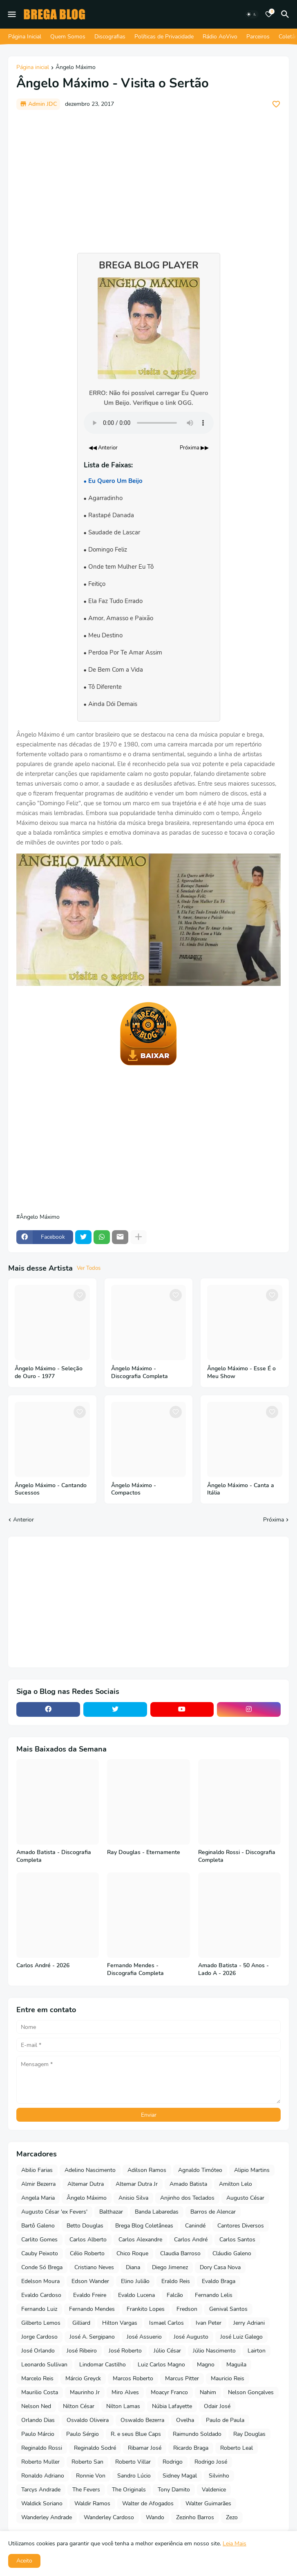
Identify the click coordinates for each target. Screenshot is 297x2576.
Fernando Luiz (39, 2309)
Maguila (236, 2364)
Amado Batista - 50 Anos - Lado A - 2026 (233, 1969)
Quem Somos (67, 36)
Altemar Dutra (85, 2184)
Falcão (175, 2295)
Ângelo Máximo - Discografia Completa (139, 1372)
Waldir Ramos (92, 2503)
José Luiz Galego (241, 2337)
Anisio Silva (133, 2198)
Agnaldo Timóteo (200, 2170)
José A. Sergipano (92, 2337)
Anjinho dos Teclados (187, 2198)
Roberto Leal (236, 2448)
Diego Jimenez (170, 2267)
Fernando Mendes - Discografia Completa (135, 1969)
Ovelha (185, 2420)
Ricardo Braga (190, 2448)
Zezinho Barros (195, 2517)
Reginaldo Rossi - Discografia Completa (236, 1856)
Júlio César (167, 2351)
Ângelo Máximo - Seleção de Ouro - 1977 (49, 1372)
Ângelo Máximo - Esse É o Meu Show (241, 1372)
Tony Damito (174, 2489)
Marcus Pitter (182, 2378)
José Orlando (38, 2351)
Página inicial (32, 68)
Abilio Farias (37, 2170)
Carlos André (191, 2239)
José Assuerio (144, 2337)
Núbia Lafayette (172, 2406)
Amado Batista (188, 2184)
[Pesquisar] (286, 14)
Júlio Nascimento (214, 2351)
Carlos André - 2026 (42, 1965)
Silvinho (219, 2476)
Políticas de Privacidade (164, 36)
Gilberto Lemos (40, 2323)
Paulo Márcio (37, 2434)
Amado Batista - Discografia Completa (53, 1856)
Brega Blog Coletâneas (144, 2226)
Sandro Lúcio (134, 2476)
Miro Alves (125, 2392)
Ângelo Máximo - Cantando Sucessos (51, 1489)
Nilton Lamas (123, 2406)
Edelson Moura (40, 2281)
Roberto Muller (40, 2462)
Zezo (232, 2517)
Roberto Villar (133, 2462)
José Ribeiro (82, 2351)
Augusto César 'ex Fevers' (54, 2212)
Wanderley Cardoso (109, 2517)
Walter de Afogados (148, 2503)
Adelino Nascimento (90, 2170)
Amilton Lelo (235, 2184)
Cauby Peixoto (39, 2253)
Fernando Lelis (213, 2295)
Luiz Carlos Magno (161, 2364)
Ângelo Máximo (76, 68)
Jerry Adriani (249, 2323)
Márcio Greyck (83, 2378)
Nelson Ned (36, 2406)
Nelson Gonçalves (251, 2392)
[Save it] (276, 104)
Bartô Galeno (38, 2226)
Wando (155, 2517)
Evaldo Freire (89, 2295)
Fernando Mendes (92, 2309)
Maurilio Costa (39, 2392)
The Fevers (86, 2489)
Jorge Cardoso (39, 2337)
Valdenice (214, 2489)
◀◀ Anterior (103, 447)
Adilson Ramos (146, 2170)
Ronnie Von (90, 2476)
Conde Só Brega (42, 2267)
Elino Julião (135, 2281)
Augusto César (245, 2198)
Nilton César (78, 2406)
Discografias (109, 36)
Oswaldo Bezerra (142, 2420)
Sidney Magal (180, 2476)
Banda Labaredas (157, 2212)
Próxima (273, 1520)
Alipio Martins (252, 2170)
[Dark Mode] (252, 14)
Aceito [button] (24, 2561)
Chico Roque (132, 2253)
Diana (133, 2267)
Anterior (23, 1520)
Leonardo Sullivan (44, 2364)
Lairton (257, 2351)
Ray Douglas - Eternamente (143, 1852)
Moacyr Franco (169, 2392)
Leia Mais (234, 2543)
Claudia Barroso (180, 2253)
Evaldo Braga (218, 2281)
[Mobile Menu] (12, 14)
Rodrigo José (210, 2462)
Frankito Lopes (146, 2309)
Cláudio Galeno (231, 2253)
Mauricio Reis (227, 2378)
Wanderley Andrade (46, 2517)
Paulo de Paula (225, 2420)
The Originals (129, 2489)
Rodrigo (173, 2462)
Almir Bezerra (38, 2184)
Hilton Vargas (119, 2323)
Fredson (186, 2309)
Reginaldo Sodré (95, 2448)
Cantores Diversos (240, 2226)
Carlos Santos (237, 2239)
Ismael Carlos (166, 2323)
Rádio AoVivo (220, 36)
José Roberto (125, 2351)
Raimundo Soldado (197, 2434)
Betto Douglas (85, 2226)
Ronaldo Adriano (42, 2476)
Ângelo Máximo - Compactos (133, 1489)
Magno (205, 2364)
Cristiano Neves (94, 2267)
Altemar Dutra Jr (137, 2184)
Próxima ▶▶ (194, 447)
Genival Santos (228, 2309)
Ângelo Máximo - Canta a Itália (240, 1489)
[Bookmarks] (268, 14)
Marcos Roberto (133, 2378)
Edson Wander (90, 2281)
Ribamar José (144, 2448)
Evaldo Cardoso (41, 2295)
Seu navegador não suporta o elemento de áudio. (149, 423)
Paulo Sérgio (82, 2434)
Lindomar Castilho (102, 2364)
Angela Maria (38, 2198)
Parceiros (258, 36)
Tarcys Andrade (40, 2489)
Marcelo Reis (37, 2378)
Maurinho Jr (85, 2392)
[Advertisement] (148, 177)
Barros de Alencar (213, 2212)
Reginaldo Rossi (41, 2448)
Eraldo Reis (175, 2281)
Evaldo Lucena (136, 2295)
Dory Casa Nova (220, 2267)
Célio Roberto (87, 2253)
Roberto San (87, 2462)
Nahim (208, 2392)
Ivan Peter (208, 2323)
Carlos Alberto (88, 2239)
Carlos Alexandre (140, 2239)
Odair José (217, 2406)
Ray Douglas (249, 2434)
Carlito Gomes (39, 2239)
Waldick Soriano (42, 2503)
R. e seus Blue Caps (136, 2434)
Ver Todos (88, 1268)
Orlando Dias (38, 2420)
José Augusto (191, 2337)
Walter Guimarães (208, 2503)
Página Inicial (24, 36)
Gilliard (81, 2323)
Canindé (195, 2226)
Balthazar (111, 2212)
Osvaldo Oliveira (88, 2420)
